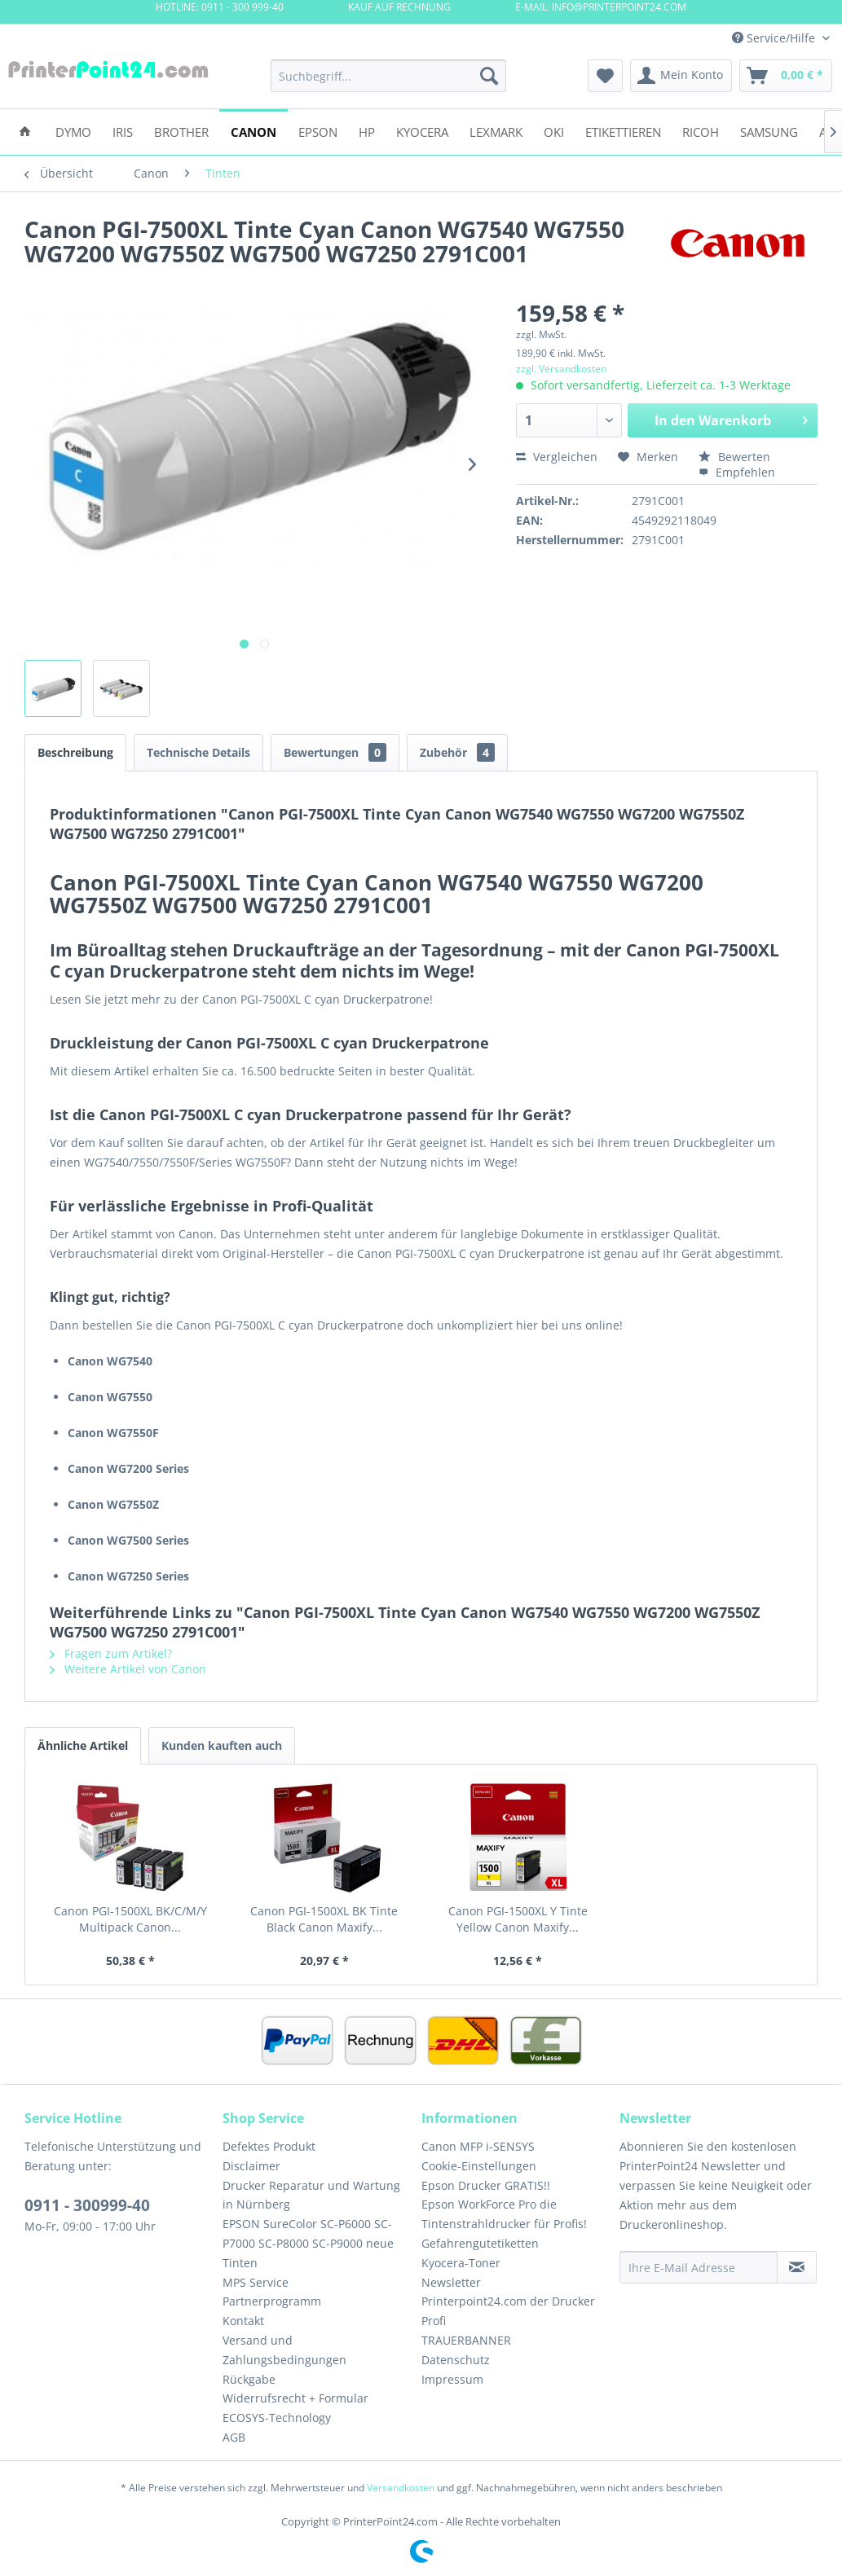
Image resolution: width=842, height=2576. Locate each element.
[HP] (367, 130)
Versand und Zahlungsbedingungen (284, 2349)
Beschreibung (75, 752)
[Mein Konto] (681, 75)
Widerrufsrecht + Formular (295, 2398)
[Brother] (181, 130)
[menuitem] (388, 75)
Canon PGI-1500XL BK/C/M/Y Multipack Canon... (130, 1919)
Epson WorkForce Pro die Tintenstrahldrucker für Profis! (504, 2213)
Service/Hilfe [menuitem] (775, 38)
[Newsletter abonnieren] (797, 2267)
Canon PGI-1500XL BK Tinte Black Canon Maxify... (324, 1919)
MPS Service (256, 2282)
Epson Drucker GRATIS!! (485, 2185)
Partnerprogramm (272, 2301)
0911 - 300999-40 (87, 2205)
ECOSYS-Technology (277, 2417)
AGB (234, 2437)
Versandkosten (400, 2488)
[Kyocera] (422, 130)
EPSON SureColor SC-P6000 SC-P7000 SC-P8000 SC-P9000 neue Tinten (308, 2243)
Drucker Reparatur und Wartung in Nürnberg (311, 2195)
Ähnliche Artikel (82, 1745)
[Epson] (318, 130)
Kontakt (243, 2320)
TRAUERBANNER (466, 2340)
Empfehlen (737, 472)
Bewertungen (335, 752)
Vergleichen (556, 456)
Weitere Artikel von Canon (128, 1669)
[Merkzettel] (605, 75)
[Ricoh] (701, 130)
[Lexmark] (496, 130)
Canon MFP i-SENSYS (478, 2146)
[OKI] (554, 130)
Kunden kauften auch (221, 1745)
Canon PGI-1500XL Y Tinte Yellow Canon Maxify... (518, 1919)
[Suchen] (489, 75)
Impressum (452, 2379)
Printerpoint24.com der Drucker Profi (508, 2310)
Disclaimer (251, 2166)
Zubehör (457, 752)
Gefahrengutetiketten (480, 2243)
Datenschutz (455, 2359)
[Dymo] (73, 130)
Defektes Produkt (269, 2146)
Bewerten (734, 456)
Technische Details (198, 752)
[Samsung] (769, 130)
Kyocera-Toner (460, 2262)
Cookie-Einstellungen (478, 2166)
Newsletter (451, 2282)
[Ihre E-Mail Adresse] (698, 2267)
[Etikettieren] (623, 130)
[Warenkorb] (785, 75)
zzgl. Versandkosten (561, 369)
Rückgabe (249, 2379)
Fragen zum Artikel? (111, 1653)
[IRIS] (122, 130)
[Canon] (253, 130)
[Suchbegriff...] (388, 75)
